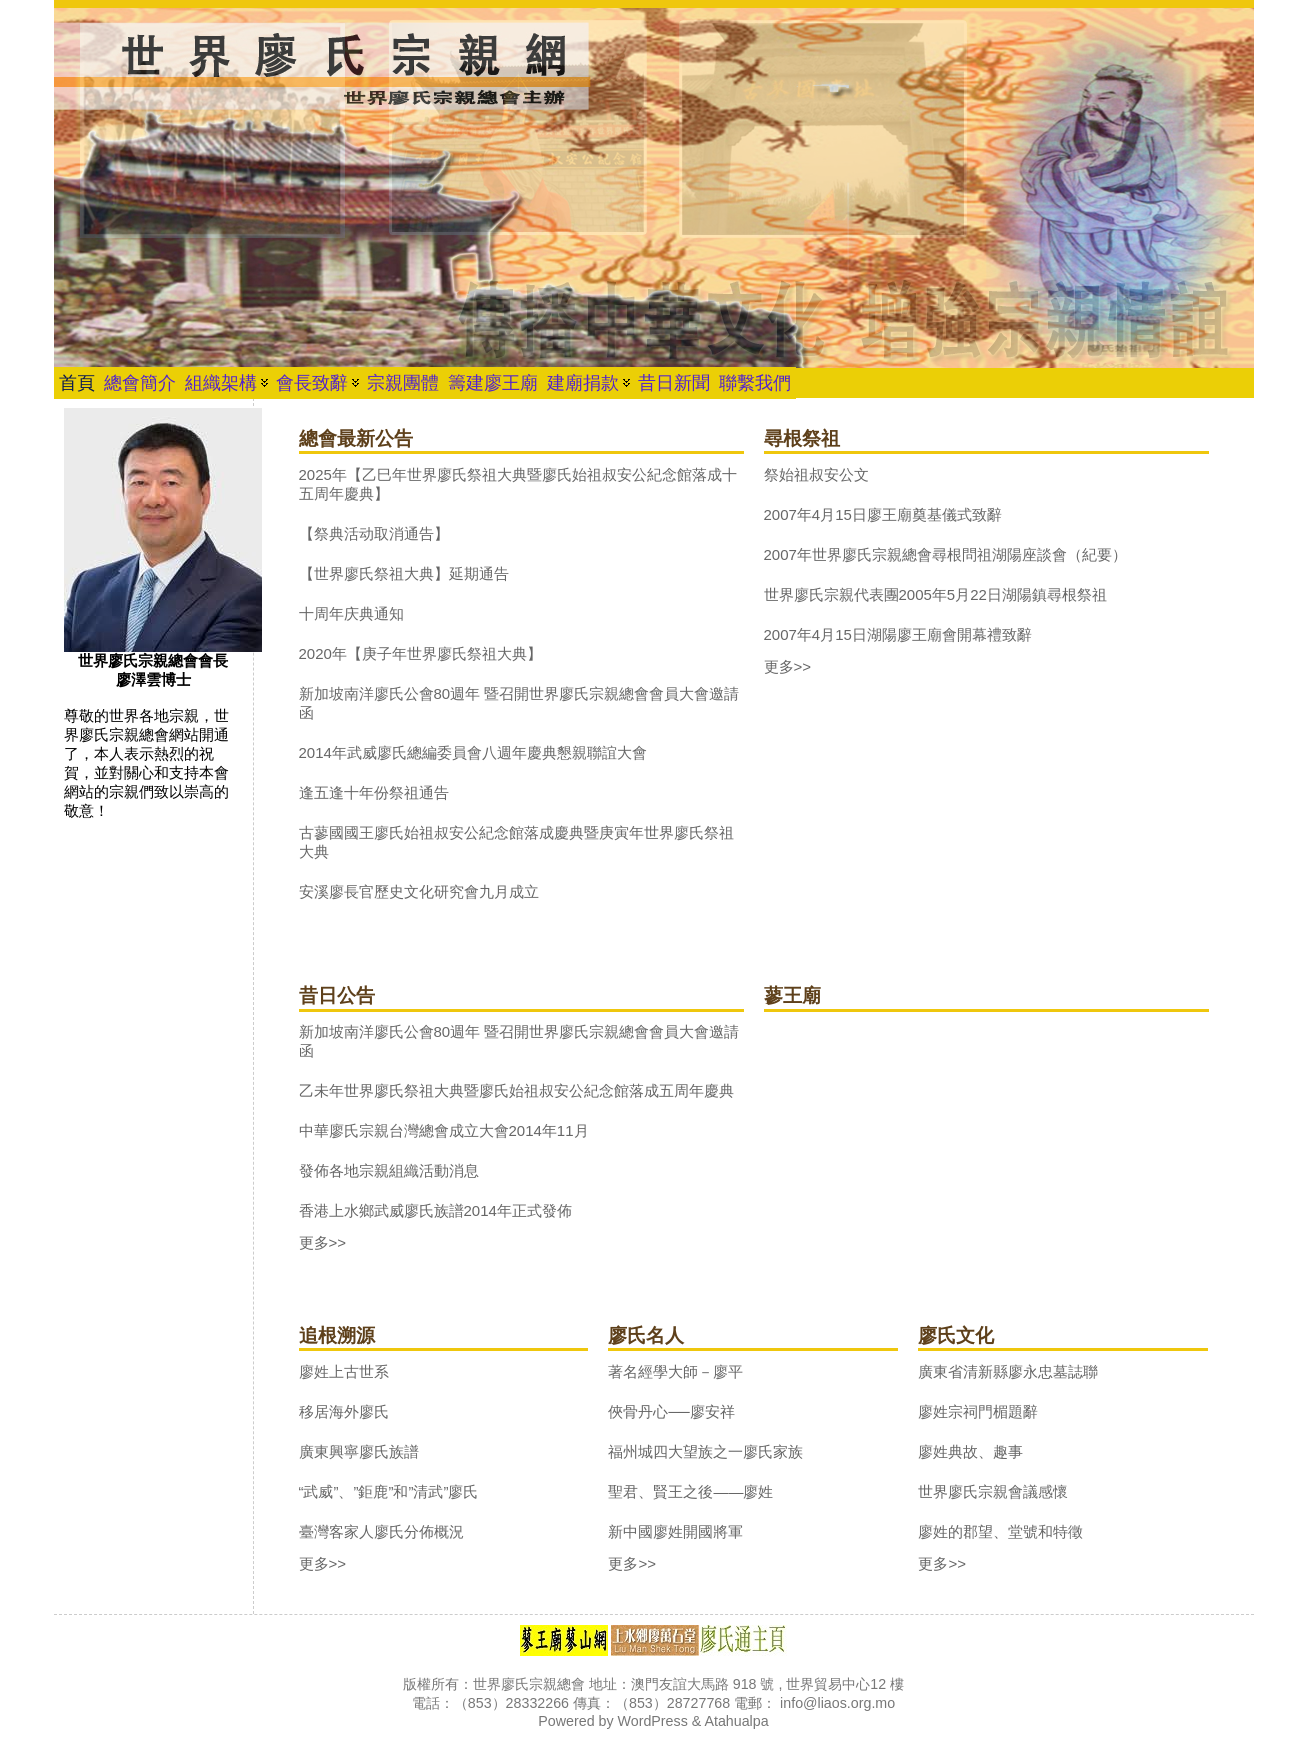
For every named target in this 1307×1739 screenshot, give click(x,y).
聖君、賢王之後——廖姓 (690, 1491)
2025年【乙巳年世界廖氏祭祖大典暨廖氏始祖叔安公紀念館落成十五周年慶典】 (518, 484)
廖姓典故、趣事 (970, 1451)
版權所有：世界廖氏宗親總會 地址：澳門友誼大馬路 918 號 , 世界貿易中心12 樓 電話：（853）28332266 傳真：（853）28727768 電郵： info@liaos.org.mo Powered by (653, 1702)
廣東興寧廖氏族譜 (359, 1451)
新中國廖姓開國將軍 (675, 1531)
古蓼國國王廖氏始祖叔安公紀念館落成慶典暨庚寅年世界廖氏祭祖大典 (516, 842)
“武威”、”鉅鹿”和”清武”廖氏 (389, 1491)
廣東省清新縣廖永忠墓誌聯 (1008, 1371)
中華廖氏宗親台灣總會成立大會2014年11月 (444, 1130)
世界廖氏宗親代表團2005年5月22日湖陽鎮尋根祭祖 (935, 594)
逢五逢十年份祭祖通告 (374, 792)
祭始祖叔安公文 (816, 474)
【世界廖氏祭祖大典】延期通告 (404, 573)
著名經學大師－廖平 (675, 1371)
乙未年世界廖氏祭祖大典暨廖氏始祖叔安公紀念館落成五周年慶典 (516, 1090)
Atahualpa (736, 1721)
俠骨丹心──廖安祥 (671, 1411)
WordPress (653, 1721)
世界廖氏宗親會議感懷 (993, 1491)
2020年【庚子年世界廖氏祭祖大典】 (420, 653)
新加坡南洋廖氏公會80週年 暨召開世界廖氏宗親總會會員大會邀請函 (519, 703)
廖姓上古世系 (344, 1371)
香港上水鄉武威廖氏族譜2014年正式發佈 (435, 1210)
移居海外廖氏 (344, 1411)
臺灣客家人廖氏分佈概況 (381, 1531)
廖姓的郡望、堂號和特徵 (1000, 1531)
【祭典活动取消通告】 (374, 533)
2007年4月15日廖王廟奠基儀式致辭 (883, 514)
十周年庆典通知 (351, 613)
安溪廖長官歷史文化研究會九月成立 (419, 891)
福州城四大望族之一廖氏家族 (705, 1451)
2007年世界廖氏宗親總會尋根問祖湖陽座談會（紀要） (945, 554)
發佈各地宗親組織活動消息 (389, 1170)
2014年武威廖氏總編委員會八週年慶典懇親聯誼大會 (473, 752)
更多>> (788, 666)
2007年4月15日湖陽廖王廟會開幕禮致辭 (898, 634)
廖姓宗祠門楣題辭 (978, 1411)
